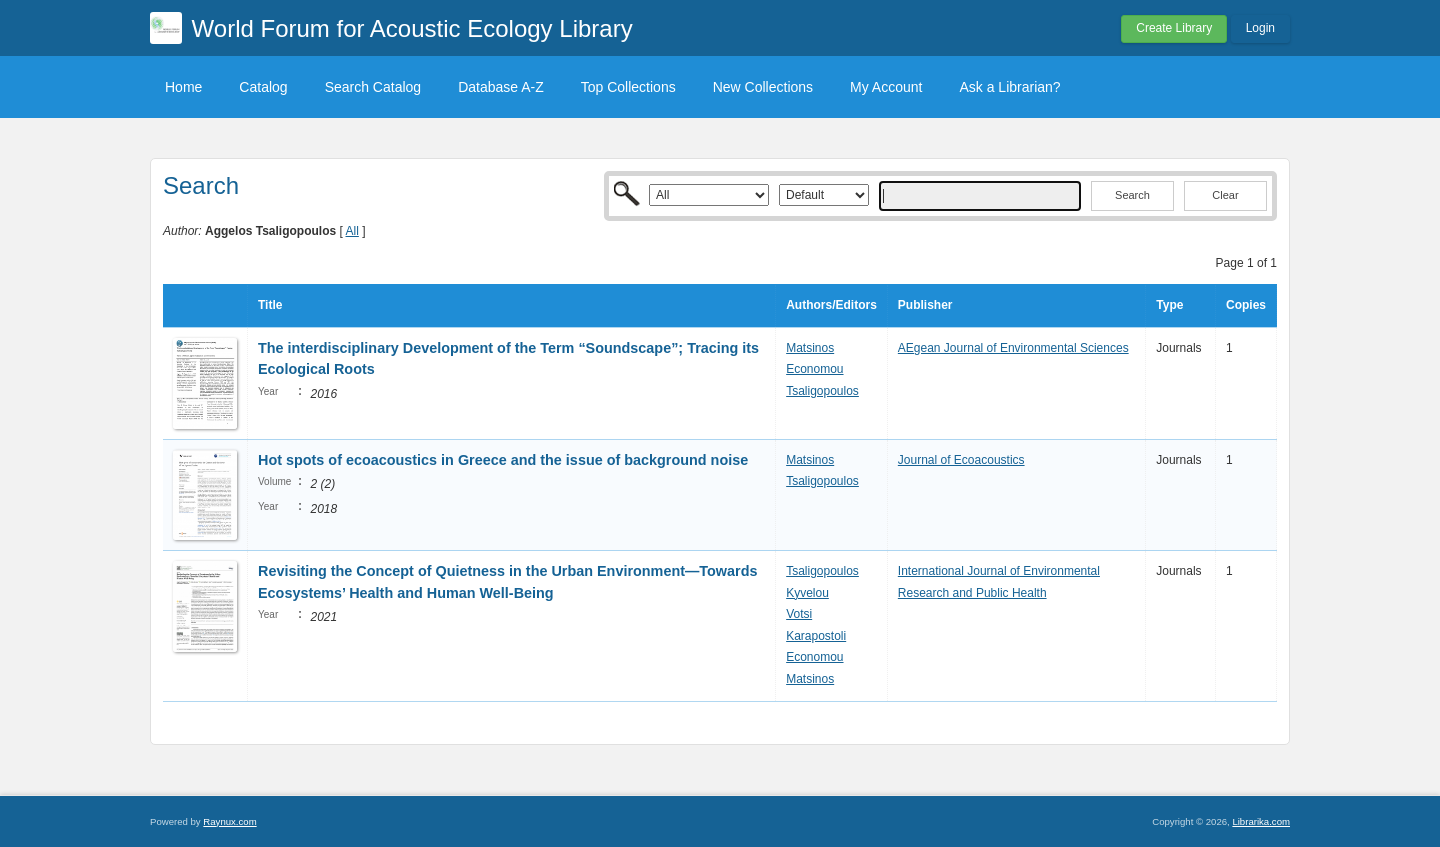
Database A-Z (501, 87)
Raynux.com (229, 821)
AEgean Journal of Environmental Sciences (1013, 348)
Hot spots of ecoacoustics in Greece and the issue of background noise (503, 460)
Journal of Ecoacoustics (961, 460)
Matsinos (810, 348)
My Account (886, 87)
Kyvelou (807, 593)
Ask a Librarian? (1009, 87)
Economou (814, 369)
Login (1260, 28)
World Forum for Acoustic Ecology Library (412, 28)
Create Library (1174, 28)
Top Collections (628, 87)
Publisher (925, 305)
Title (270, 305)
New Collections (763, 87)
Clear (1225, 195)
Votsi (799, 614)
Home (183, 87)
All (352, 231)
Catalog (263, 87)
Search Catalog (373, 87)
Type (1169, 305)
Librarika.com (1261, 821)
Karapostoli (816, 636)
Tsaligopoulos (822, 391)
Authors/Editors (831, 305)
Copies (1246, 305)
